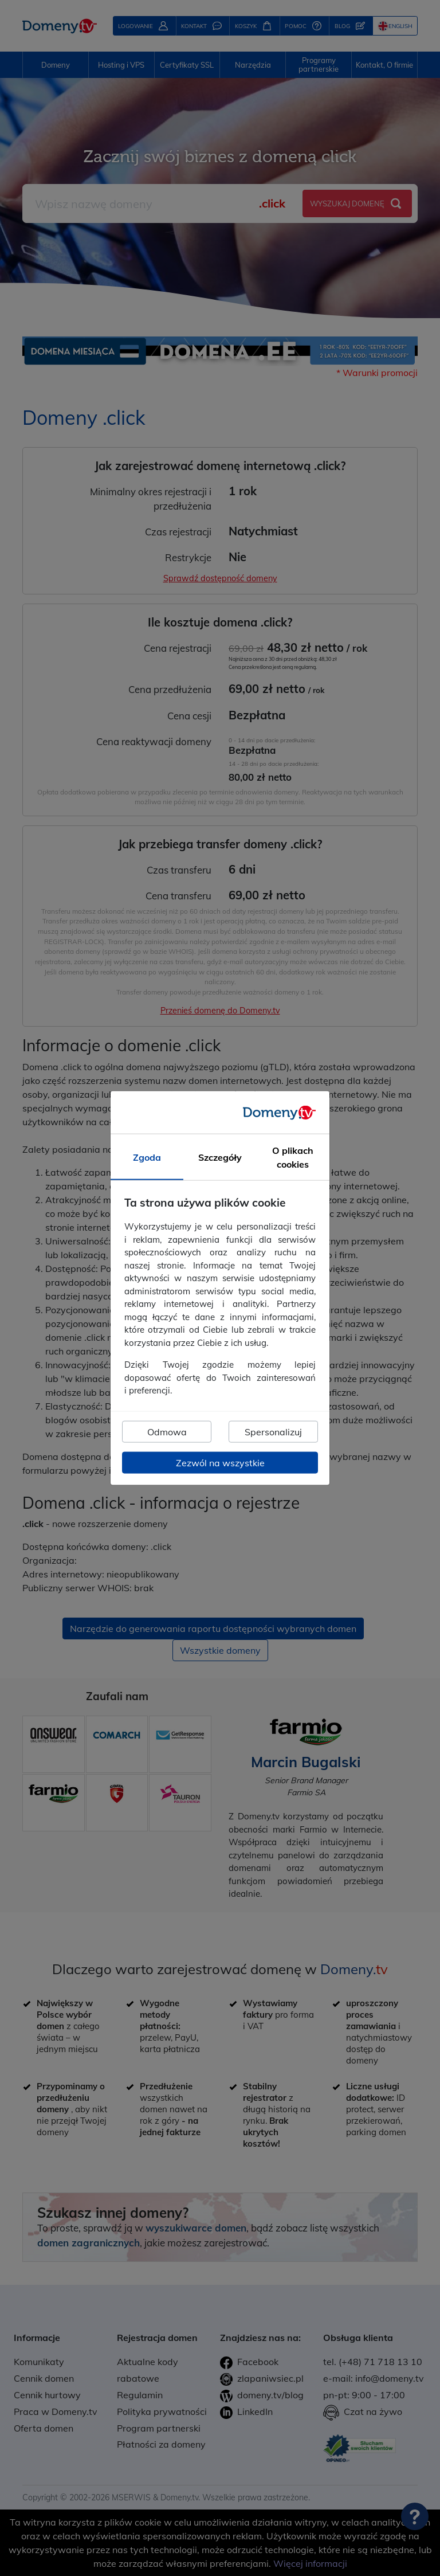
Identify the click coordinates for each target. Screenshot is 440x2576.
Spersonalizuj (273, 1431)
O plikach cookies (292, 1157)
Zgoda (147, 1157)
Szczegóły (220, 1157)
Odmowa (167, 1431)
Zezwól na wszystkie (220, 1462)
